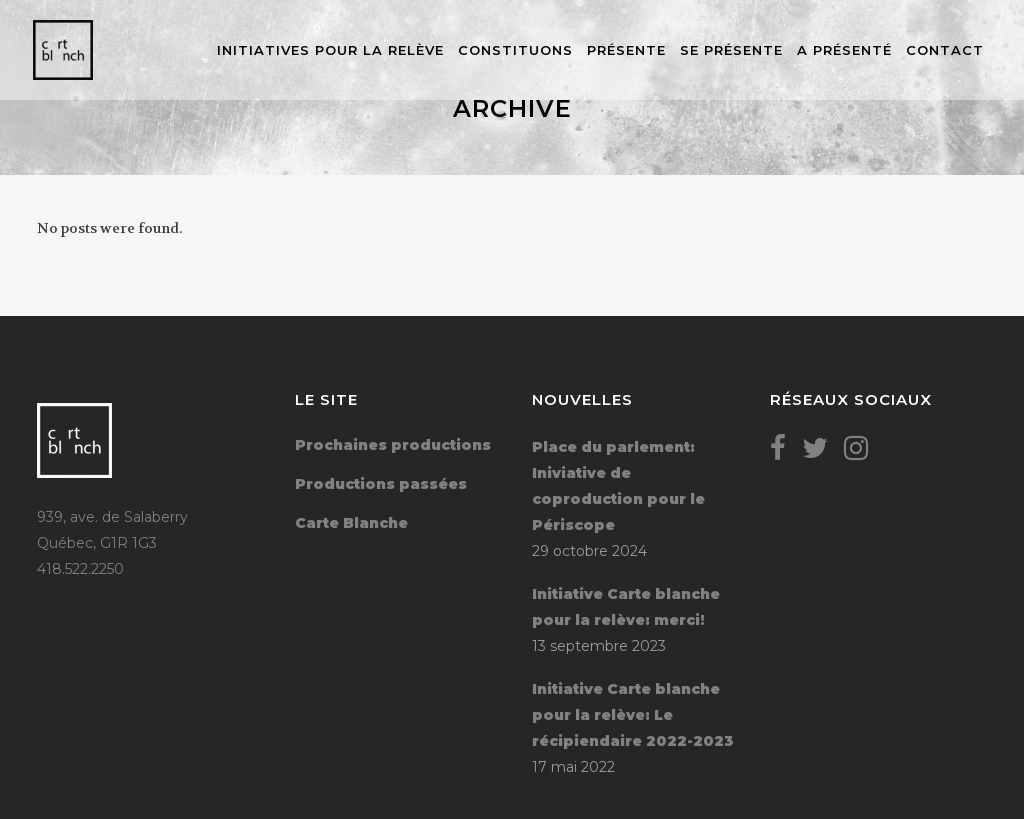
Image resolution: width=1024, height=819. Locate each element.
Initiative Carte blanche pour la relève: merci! (626, 607)
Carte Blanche (351, 523)
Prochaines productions (393, 445)
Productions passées (381, 484)
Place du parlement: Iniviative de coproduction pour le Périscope (618, 486)
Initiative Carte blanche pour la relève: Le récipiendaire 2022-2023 (633, 715)
